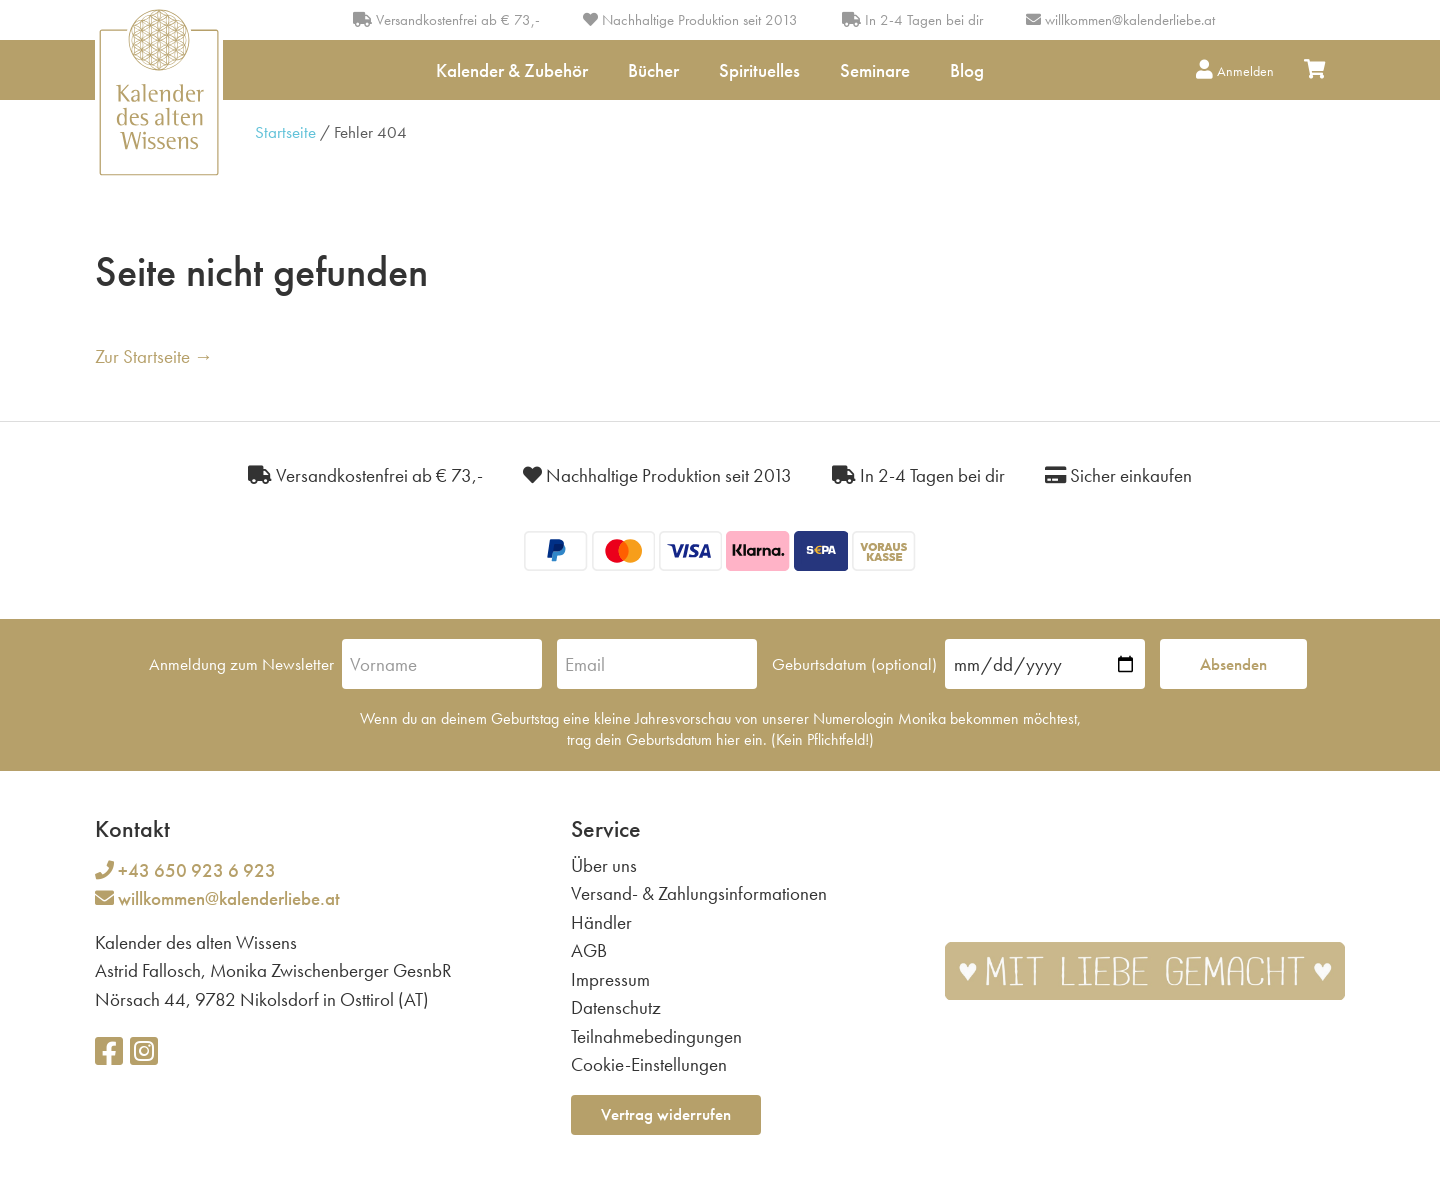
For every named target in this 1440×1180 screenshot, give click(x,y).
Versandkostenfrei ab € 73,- (446, 20)
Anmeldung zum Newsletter (241, 664)
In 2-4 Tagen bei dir (912, 20)
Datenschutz (616, 1007)
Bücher (653, 70)
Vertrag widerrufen (666, 1114)
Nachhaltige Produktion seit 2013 (690, 20)
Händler (601, 922)
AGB (589, 950)
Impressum (610, 979)
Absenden (1233, 664)
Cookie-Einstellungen (649, 1064)
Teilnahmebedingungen (656, 1036)
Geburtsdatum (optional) (854, 664)
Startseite (285, 132)
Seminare (875, 70)
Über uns (604, 865)
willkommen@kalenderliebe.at (1130, 20)
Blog (967, 70)
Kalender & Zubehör (512, 70)
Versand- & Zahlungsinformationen (699, 893)
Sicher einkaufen (1118, 475)
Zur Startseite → (154, 356)
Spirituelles (759, 70)
